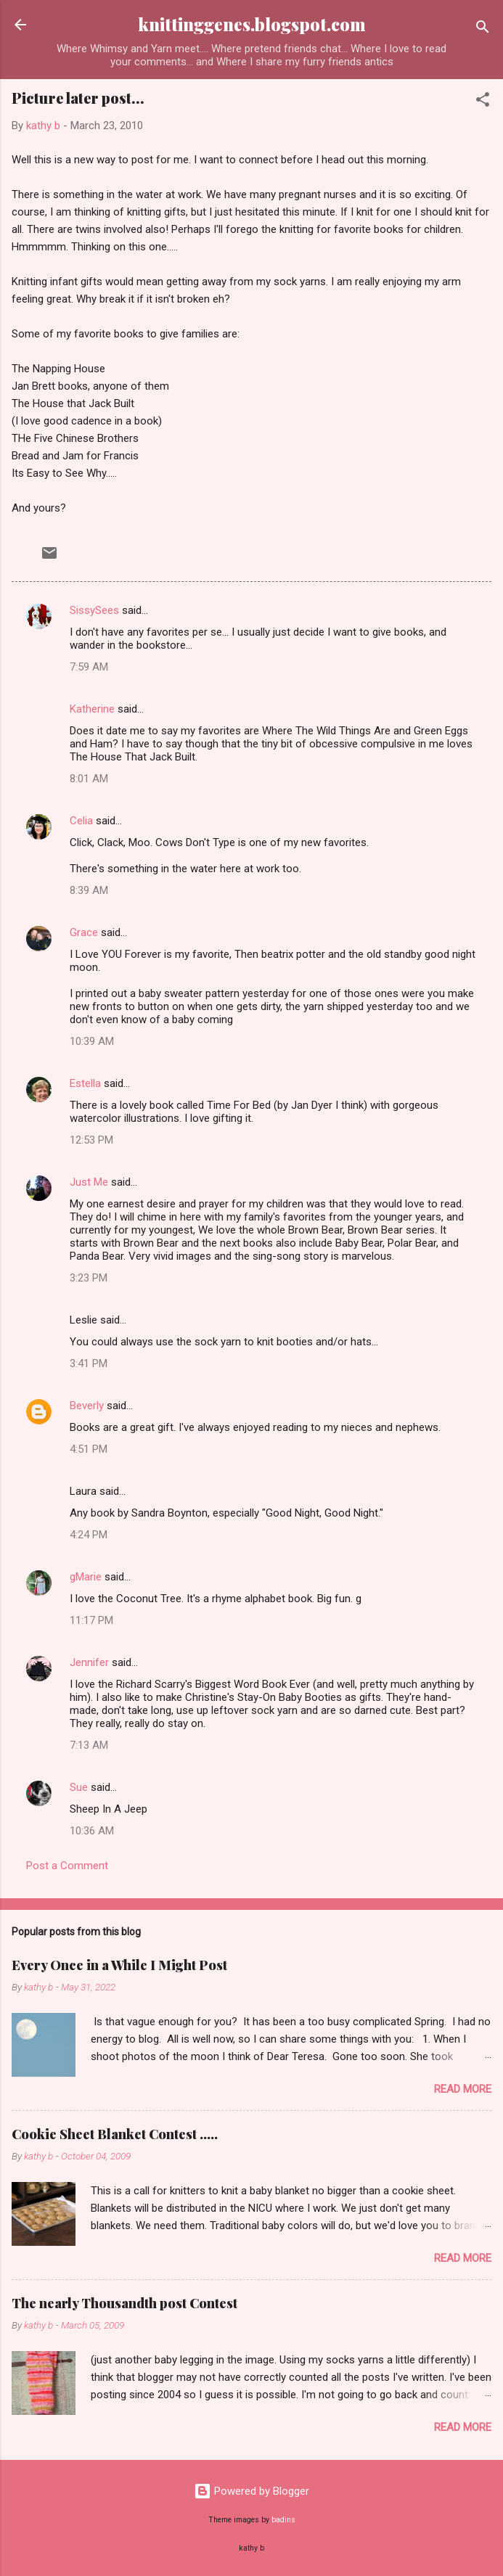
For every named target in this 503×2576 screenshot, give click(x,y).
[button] (482, 102)
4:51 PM (88, 1449)
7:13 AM (89, 1745)
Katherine (92, 708)
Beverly (87, 1405)
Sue (79, 1787)
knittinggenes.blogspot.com (252, 24)
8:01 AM (89, 778)
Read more (462, 2089)
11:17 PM (91, 1620)
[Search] (482, 29)
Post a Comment (67, 1865)
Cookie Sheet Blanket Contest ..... (115, 2134)
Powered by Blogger (251, 2491)
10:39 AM (92, 1041)
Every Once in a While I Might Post (119, 1965)
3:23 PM (88, 1277)
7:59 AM (89, 666)
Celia (81, 820)
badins (283, 2519)
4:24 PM (88, 1534)
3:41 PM (88, 1363)
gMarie (86, 1576)
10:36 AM (92, 1830)
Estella (85, 1083)
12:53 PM (91, 1140)
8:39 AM (89, 890)
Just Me (89, 1182)
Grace (84, 932)
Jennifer (89, 1662)
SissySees (94, 610)
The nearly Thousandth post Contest (124, 2303)
